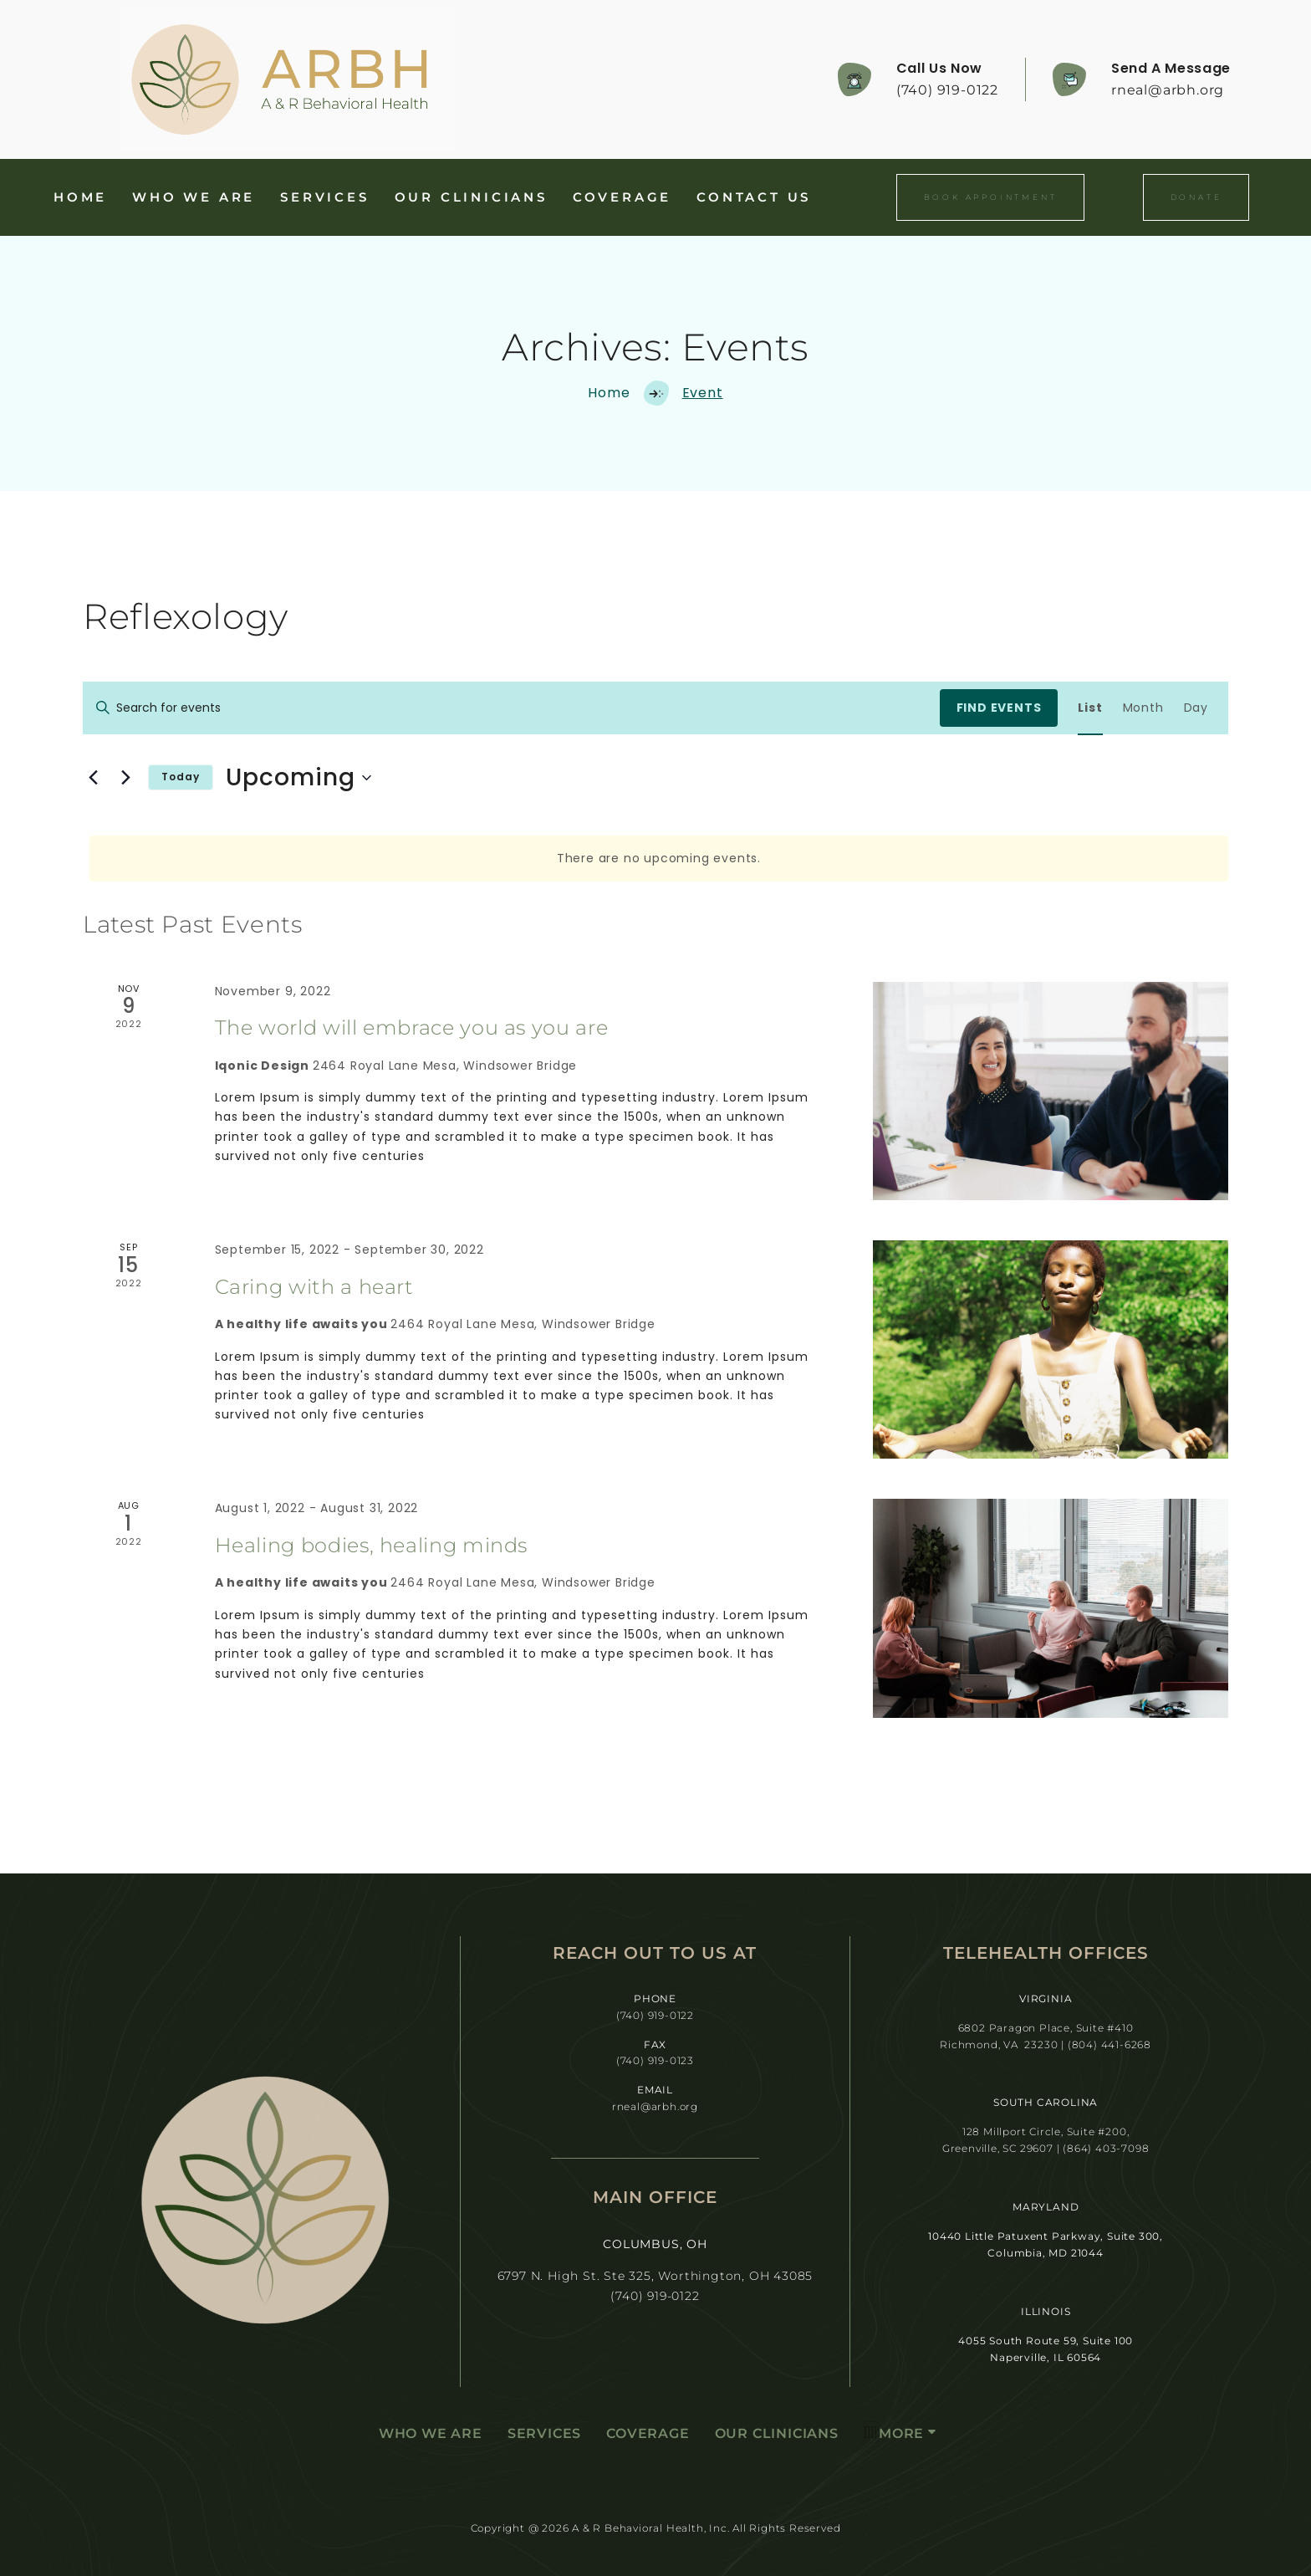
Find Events (999, 707)
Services (324, 197)
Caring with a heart (314, 1287)
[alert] (658, 859)
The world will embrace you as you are (412, 1027)
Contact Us (753, 197)
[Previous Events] (93, 778)
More (894, 2432)
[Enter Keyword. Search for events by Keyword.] (511, 708)
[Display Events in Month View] (1143, 708)
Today (180, 776)
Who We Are (193, 197)
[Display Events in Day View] (1196, 708)
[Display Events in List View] (1090, 708)
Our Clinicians (471, 197)
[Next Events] (125, 778)
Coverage (622, 197)
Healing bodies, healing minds (371, 1545)
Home (80, 197)
